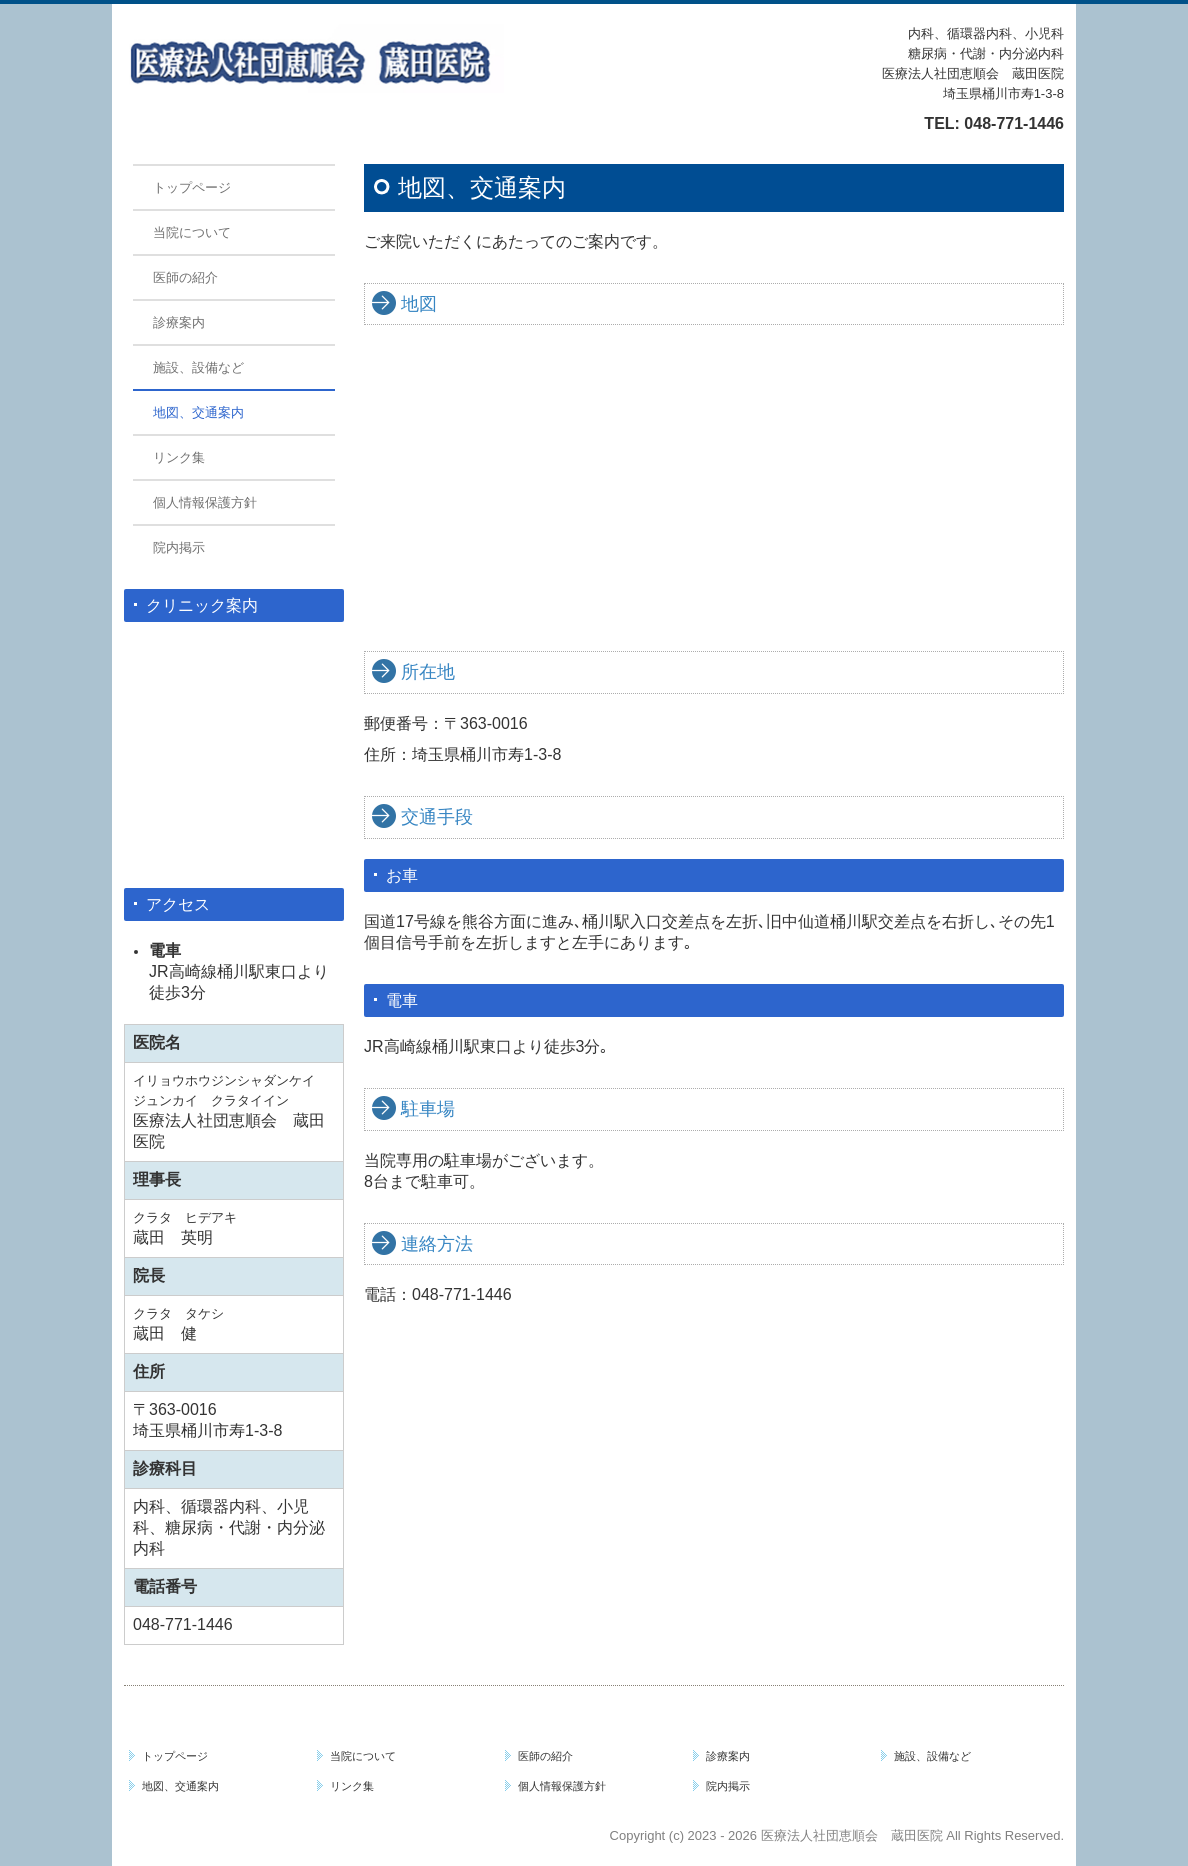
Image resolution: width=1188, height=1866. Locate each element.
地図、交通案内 (198, 412)
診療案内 (179, 322)
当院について (192, 232)
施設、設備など (198, 367)
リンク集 (179, 457)
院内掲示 (179, 547)
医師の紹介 (185, 277)
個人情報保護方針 (205, 502)
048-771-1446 (1014, 123)
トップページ (192, 187)
